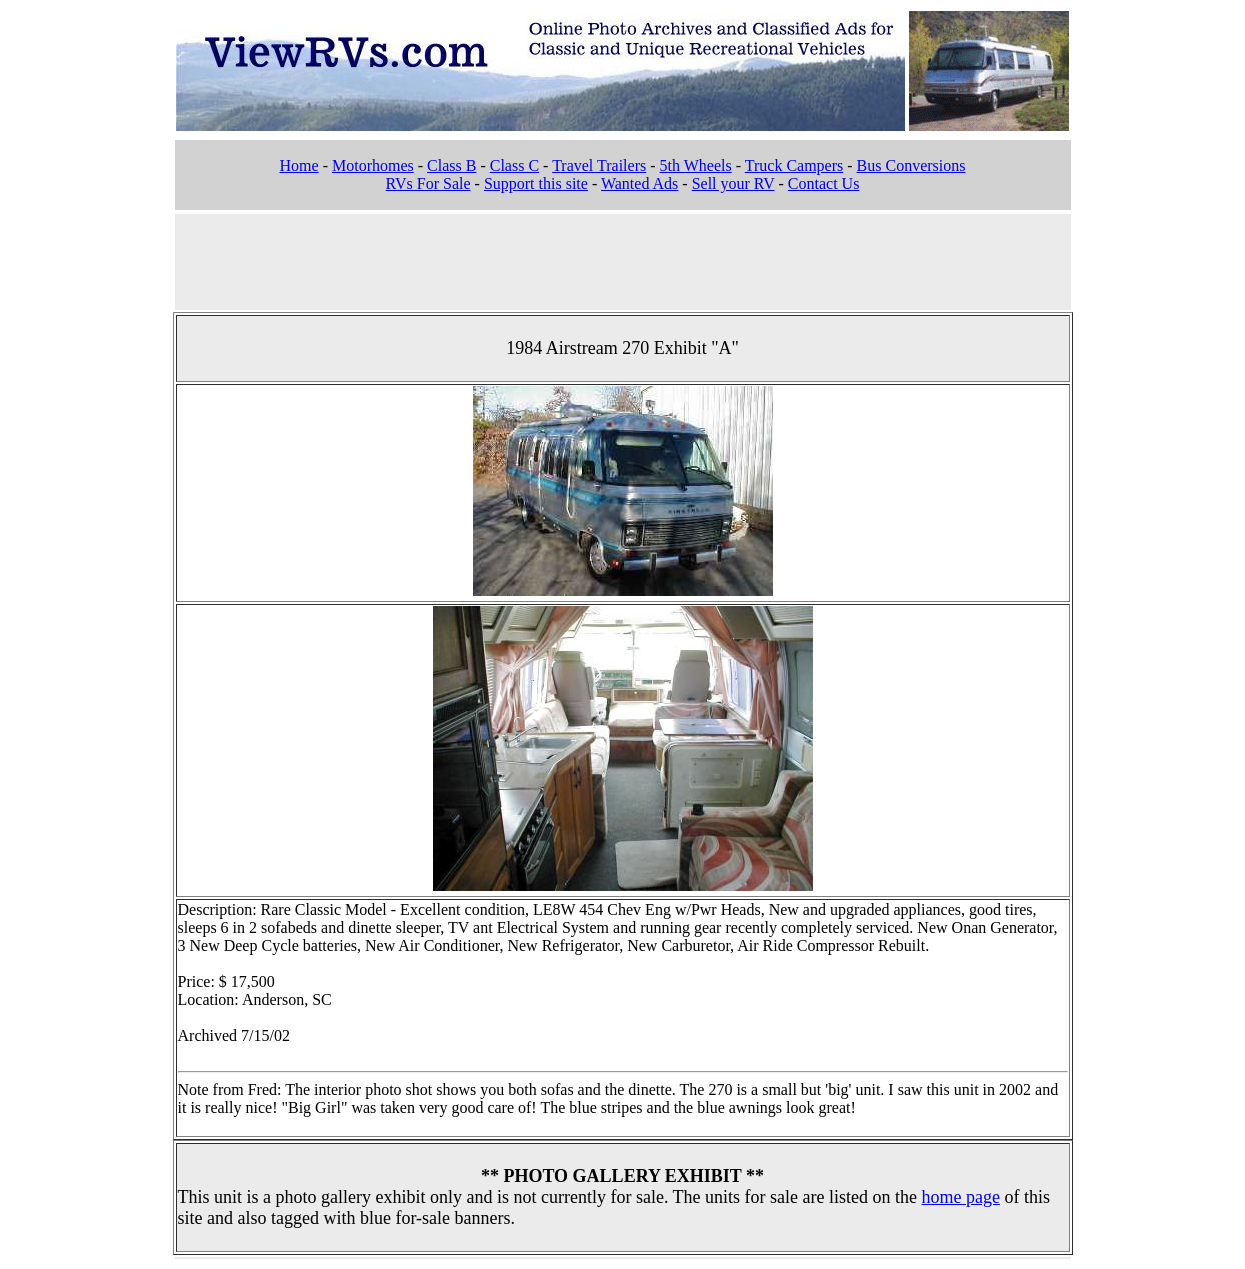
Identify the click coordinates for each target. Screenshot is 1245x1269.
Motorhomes (373, 165)
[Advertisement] (623, 260)
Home (299, 165)
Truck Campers (794, 165)
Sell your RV (733, 183)
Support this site (536, 183)
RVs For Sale (428, 183)
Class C (514, 165)
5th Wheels (696, 165)
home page (961, 1197)
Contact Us (824, 183)
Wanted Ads (639, 183)
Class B (451, 165)
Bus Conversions (911, 165)
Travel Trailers (599, 165)
